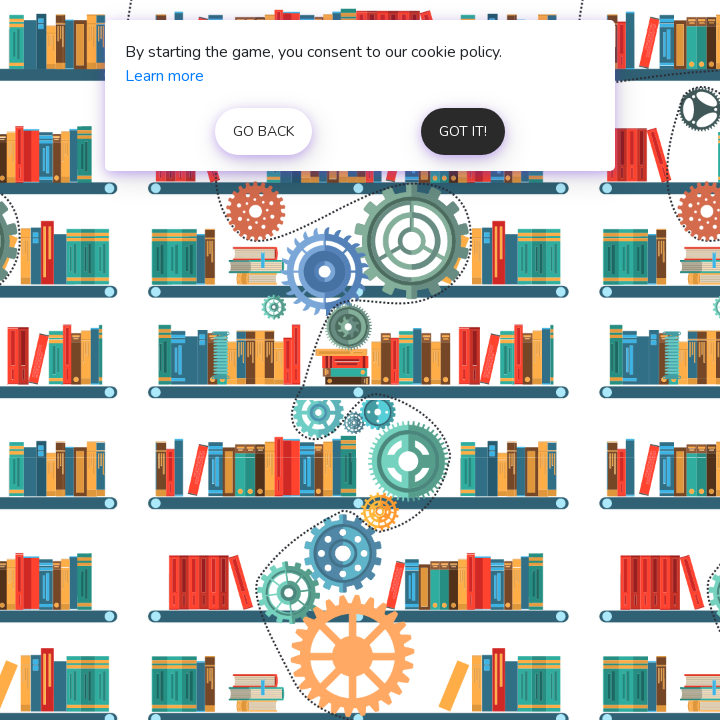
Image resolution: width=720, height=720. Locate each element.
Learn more (164, 76)
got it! (463, 131)
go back (263, 131)
